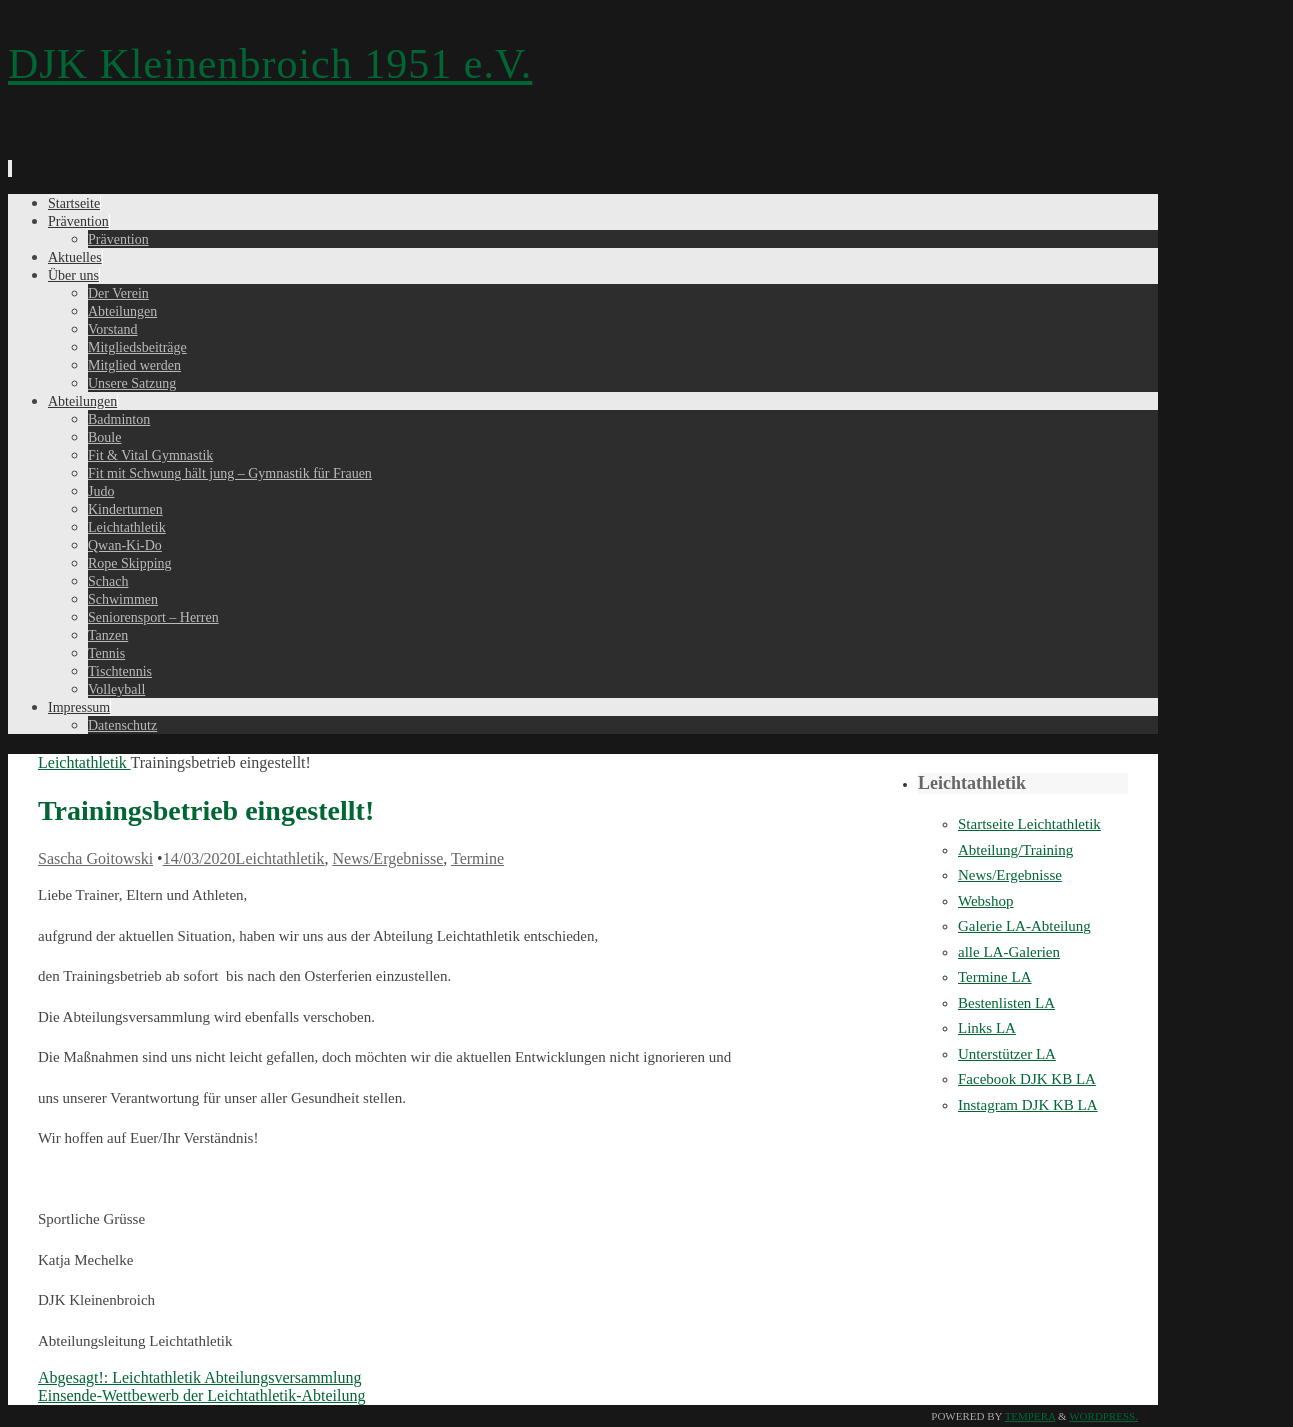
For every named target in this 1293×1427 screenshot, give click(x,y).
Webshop (985, 901)
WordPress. (1103, 1416)
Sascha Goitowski (95, 858)
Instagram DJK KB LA (1028, 1105)
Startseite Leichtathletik (1029, 824)
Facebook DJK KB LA (1027, 1079)
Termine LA (995, 977)
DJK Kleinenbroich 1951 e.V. (270, 64)
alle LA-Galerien (1009, 952)
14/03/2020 (199, 858)
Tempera (1030, 1416)
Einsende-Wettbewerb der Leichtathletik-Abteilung (201, 1395)
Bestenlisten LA (1006, 1003)
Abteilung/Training (1015, 850)
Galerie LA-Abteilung (1024, 926)
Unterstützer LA (1007, 1054)
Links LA (987, 1028)
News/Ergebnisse (387, 858)
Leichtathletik (84, 762)
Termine (477, 858)
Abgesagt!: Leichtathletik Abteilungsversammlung (199, 1377)
